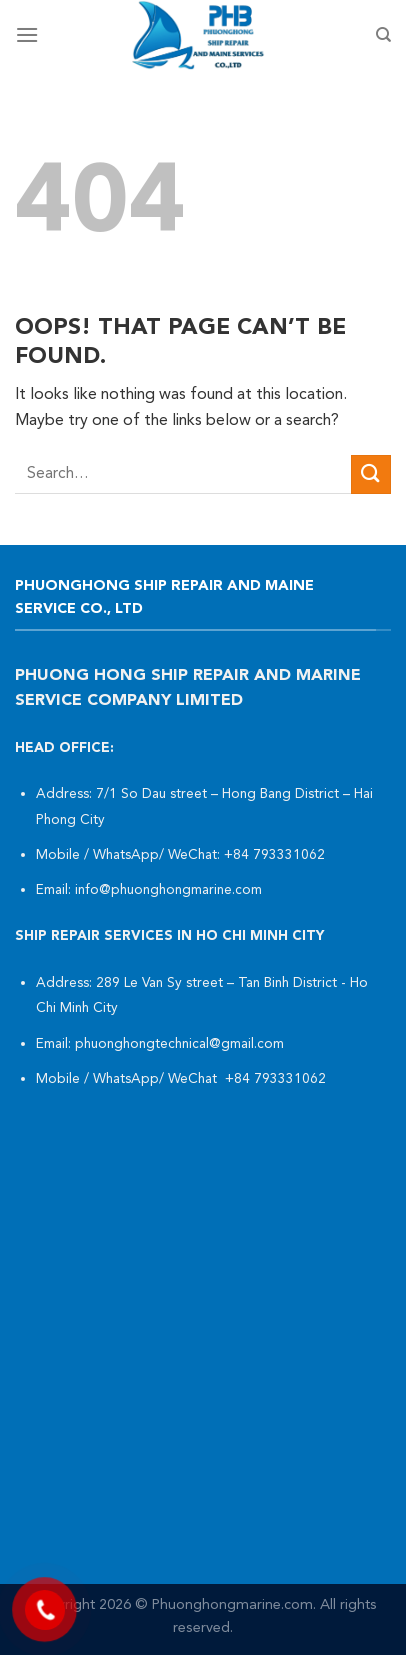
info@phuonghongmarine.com (168, 890)
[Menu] (27, 34)
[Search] (383, 35)
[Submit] (371, 474)
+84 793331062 (276, 855)
